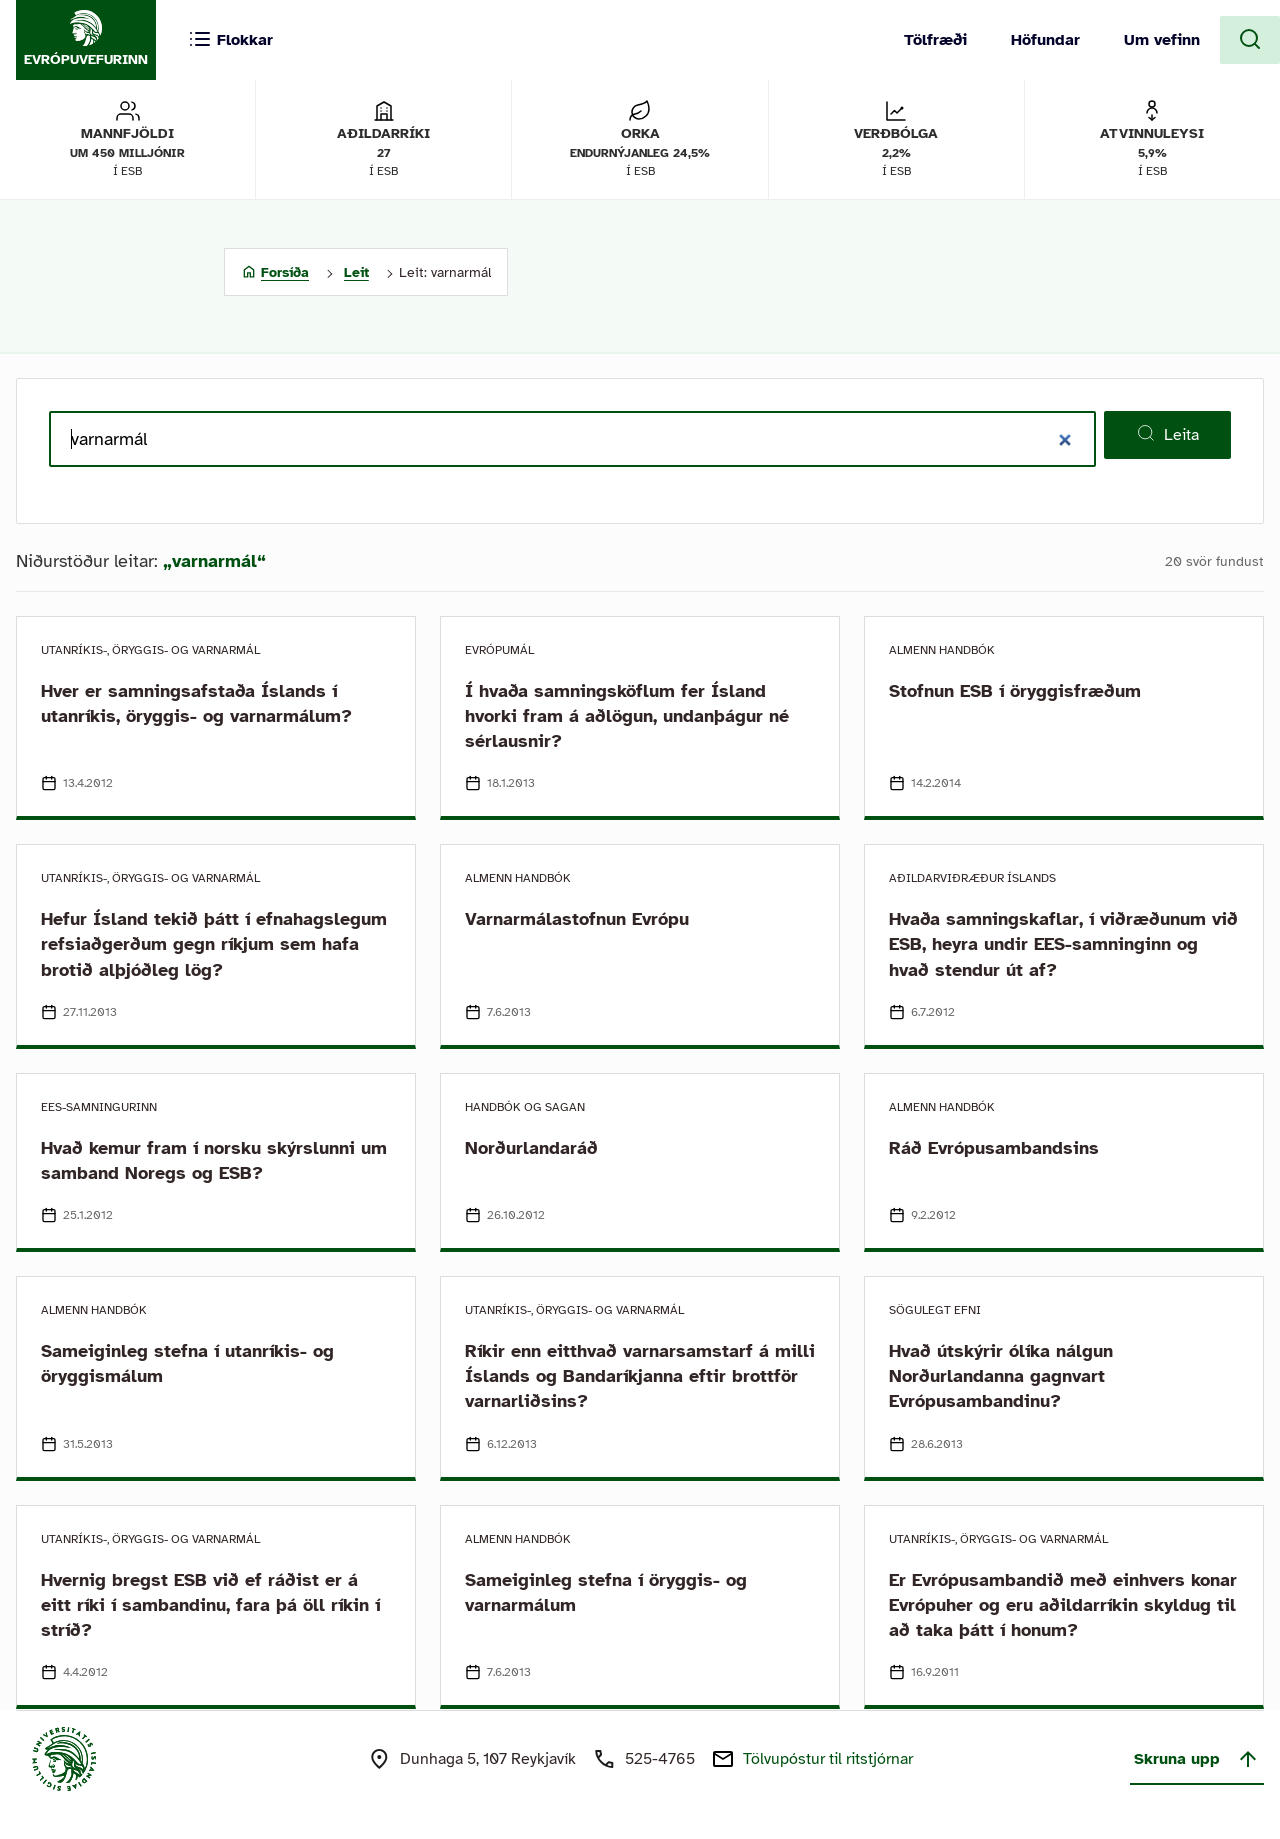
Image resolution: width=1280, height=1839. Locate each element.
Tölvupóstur (828, 1759)
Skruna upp (1197, 1759)
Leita (1167, 434)
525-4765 (660, 1759)
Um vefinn (1162, 40)
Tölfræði (935, 40)
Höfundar (1045, 40)
